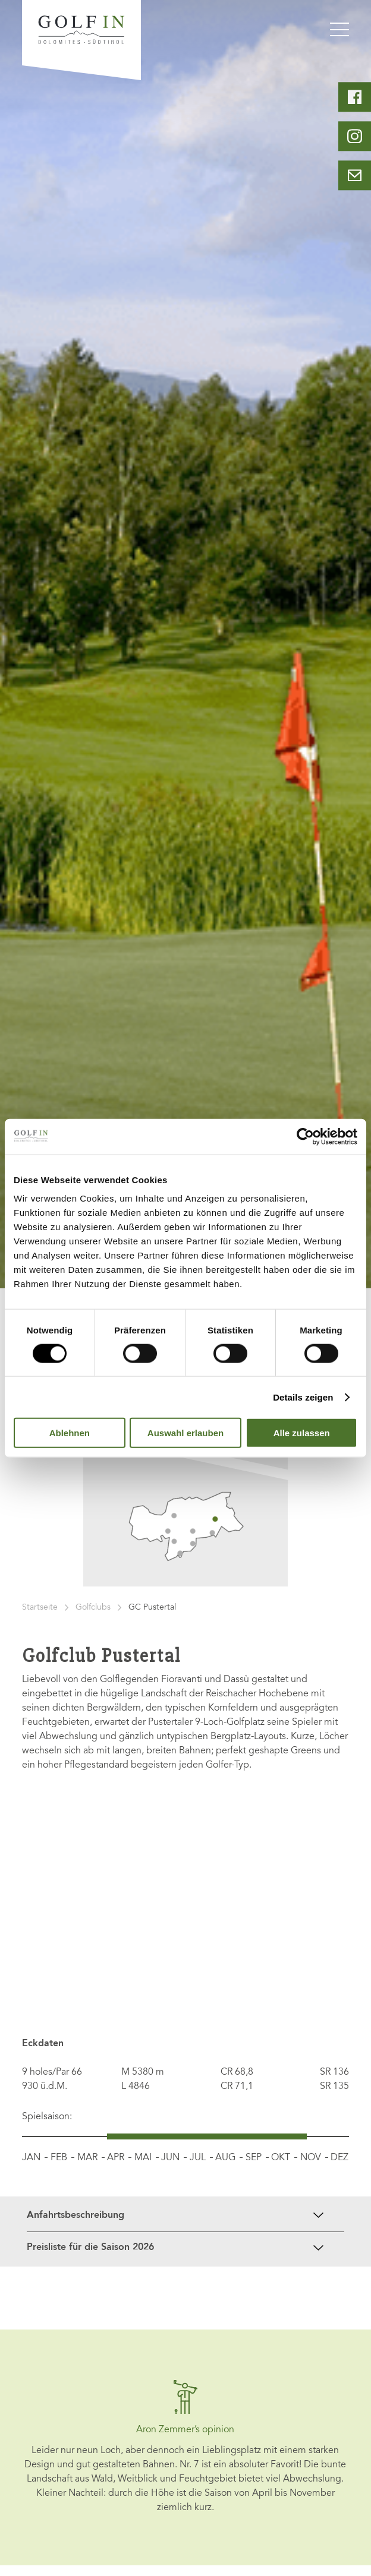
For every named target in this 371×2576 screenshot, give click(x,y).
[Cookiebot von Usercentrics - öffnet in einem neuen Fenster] (305, 1136)
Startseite (40, 1608)
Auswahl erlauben (185, 1433)
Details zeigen (303, 1397)
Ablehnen (69, 1433)
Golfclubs (93, 1608)
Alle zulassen (301, 1433)
